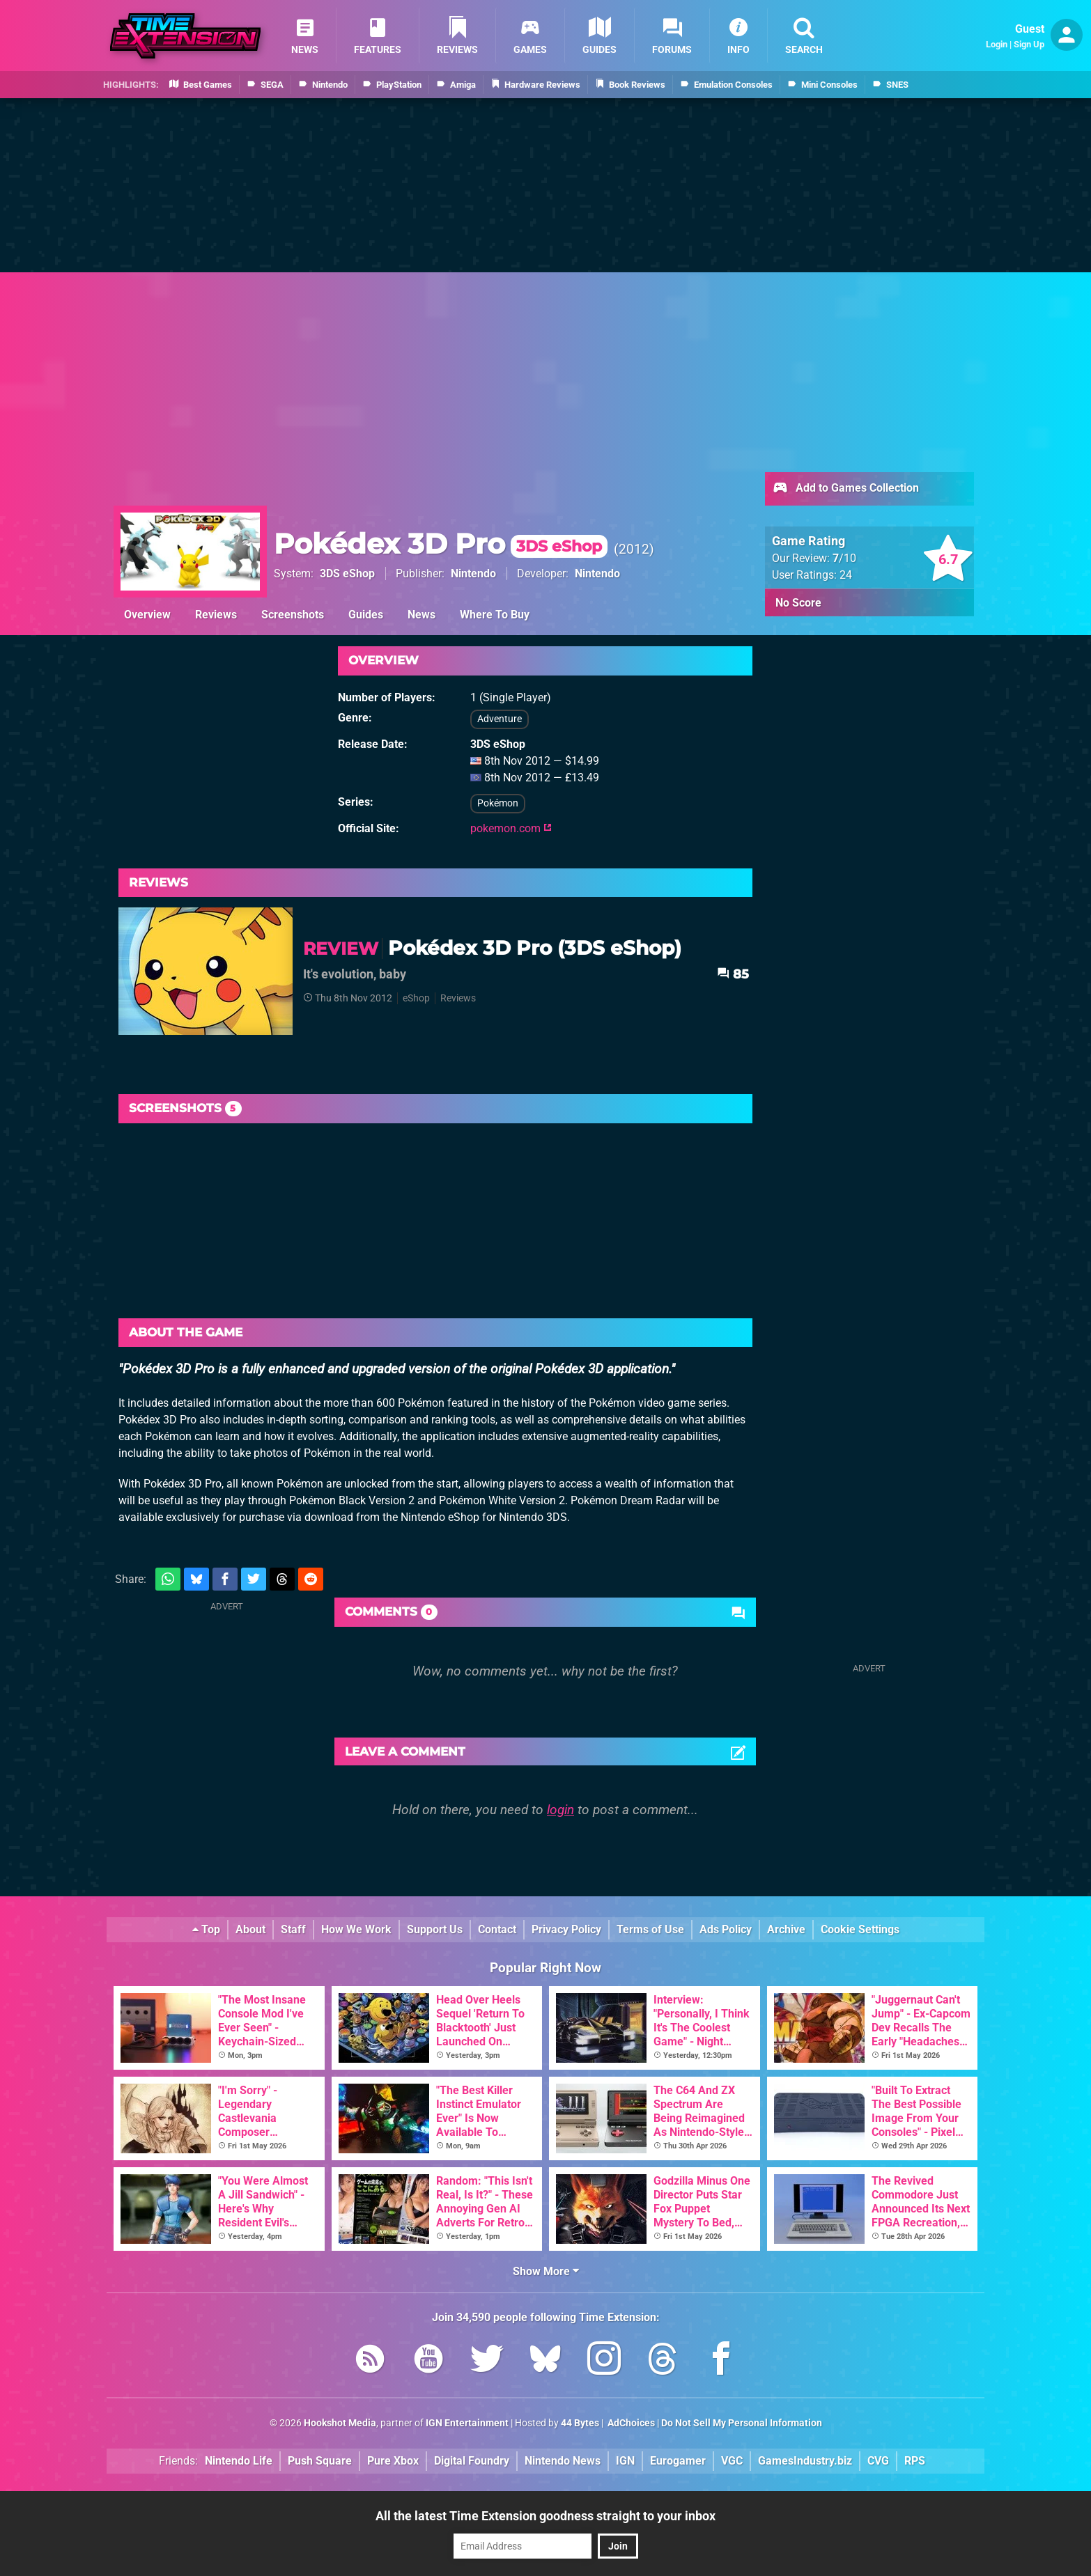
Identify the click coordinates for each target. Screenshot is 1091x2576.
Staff (293, 1929)
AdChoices (630, 2423)
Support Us (435, 1929)
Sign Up (1029, 44)
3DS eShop (347, 573)
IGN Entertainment (467, 2423)
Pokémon (497, 803)
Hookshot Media (340, 2423)
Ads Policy (725, 1929)
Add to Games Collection (845, 489)
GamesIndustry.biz (805, 2460)
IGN (625, 2460)
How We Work (356, 1929)
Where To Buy (494, 614)
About (250, 1929)
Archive (786, 1929)
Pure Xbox (393, 2460)
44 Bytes (580, 2423)
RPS (914, 2460)
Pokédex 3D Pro (441, 543)
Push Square (320, 2460)
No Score (798, 602)
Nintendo (473, 573)
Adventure (499, 719)
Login (996, 44)
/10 (844, 558)
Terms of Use (650, 1929)
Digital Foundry (471, 2460)
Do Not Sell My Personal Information (741, 2423)
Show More (546, 2271)
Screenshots (292, 614)
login (560, 1810)
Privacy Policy (566, 1929)
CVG (878, 2460)
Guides (365, 614)
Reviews (216, 614)
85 (733, 974)
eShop (416, 998)
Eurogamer (678, 2460)
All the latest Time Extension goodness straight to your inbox (545, 2515)
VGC (732, 2460)
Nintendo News (563, 2460)
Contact (497, 1929)
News (421, 614)
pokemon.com (511, 828)
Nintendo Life (238, 2460)
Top (206, 1929)
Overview (147, 614)
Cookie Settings (860, 1929)
